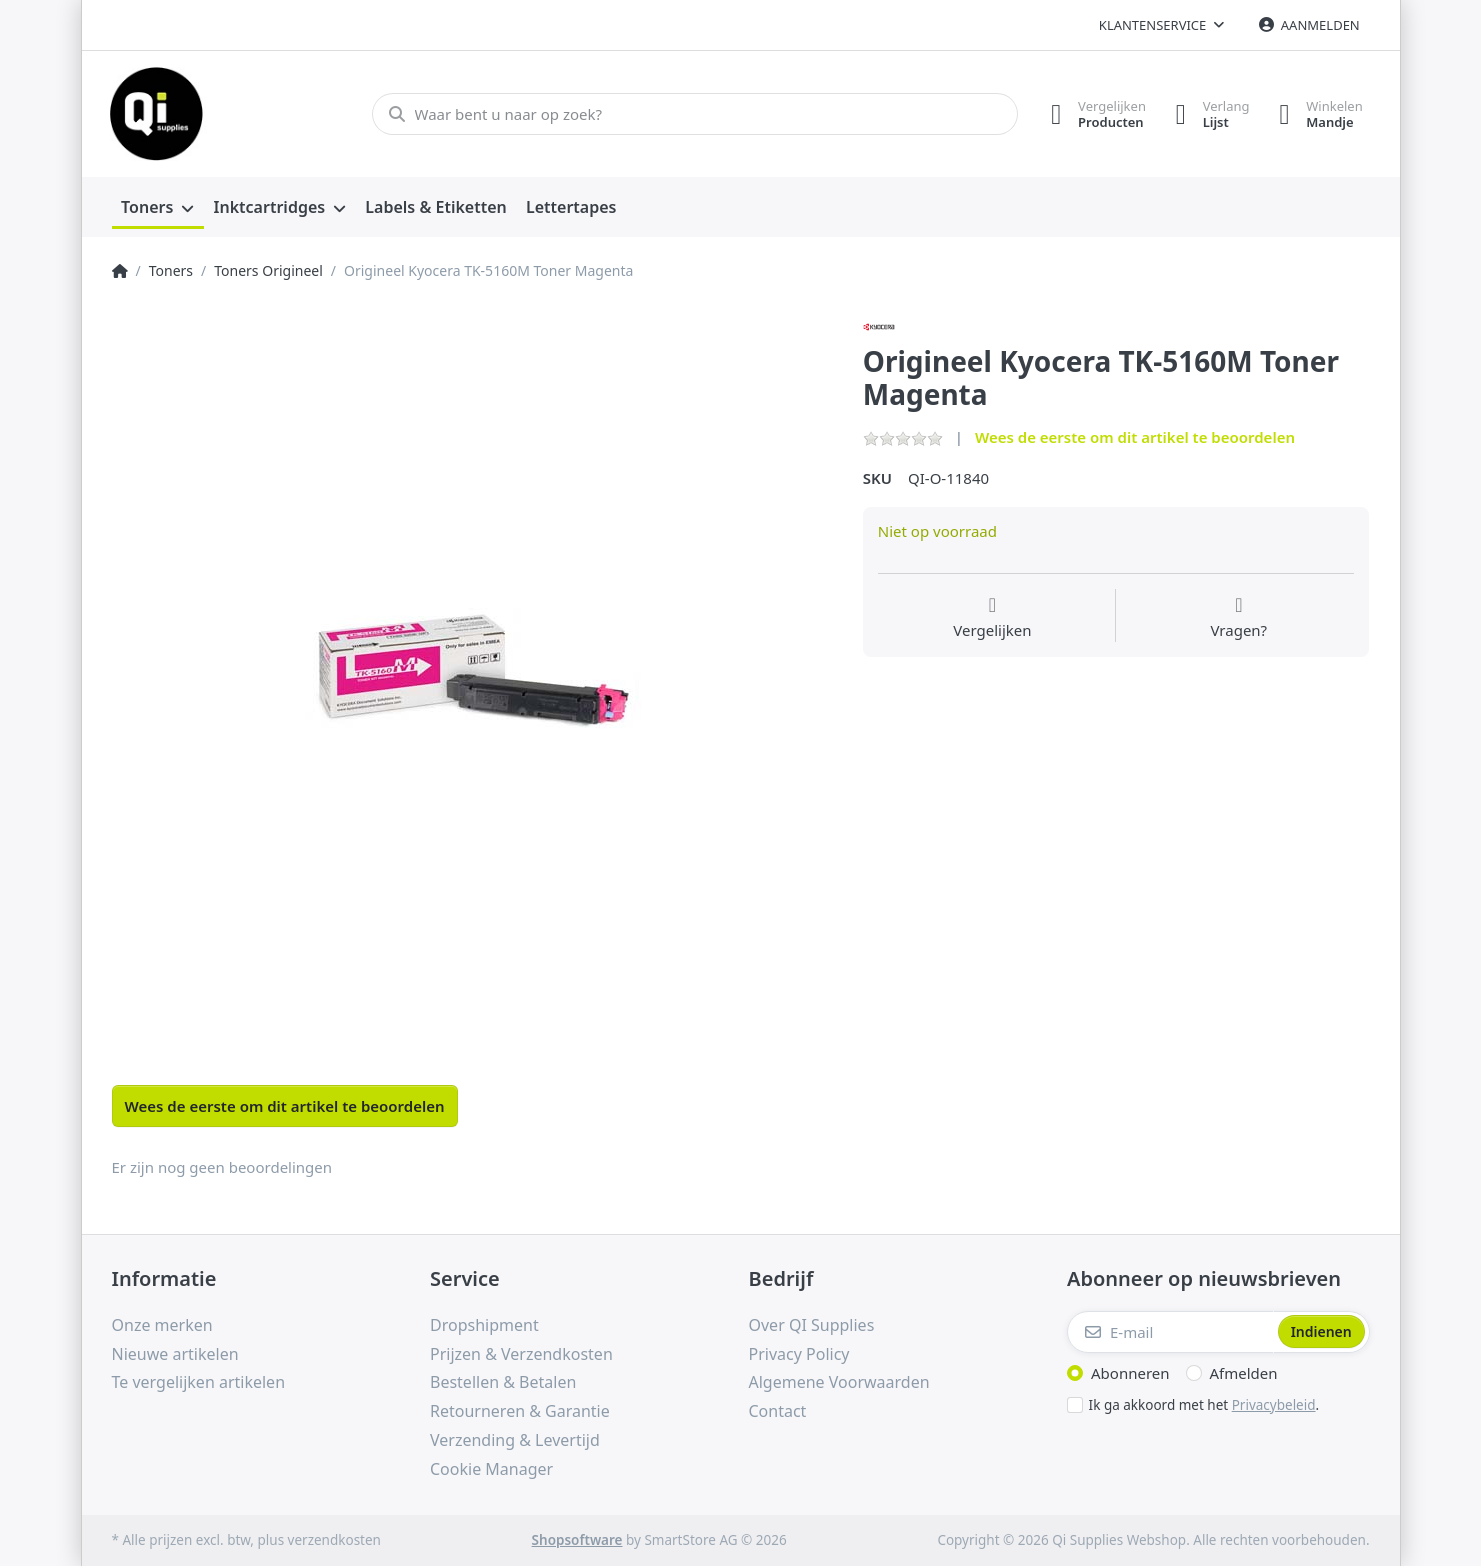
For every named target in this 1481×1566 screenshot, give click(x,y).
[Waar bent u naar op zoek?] (694, 114)
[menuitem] (158, 208)
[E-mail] (1170, 1332)
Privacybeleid (1274, 1405)
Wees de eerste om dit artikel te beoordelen (1135, 437)
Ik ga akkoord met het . (1204, 1405)
